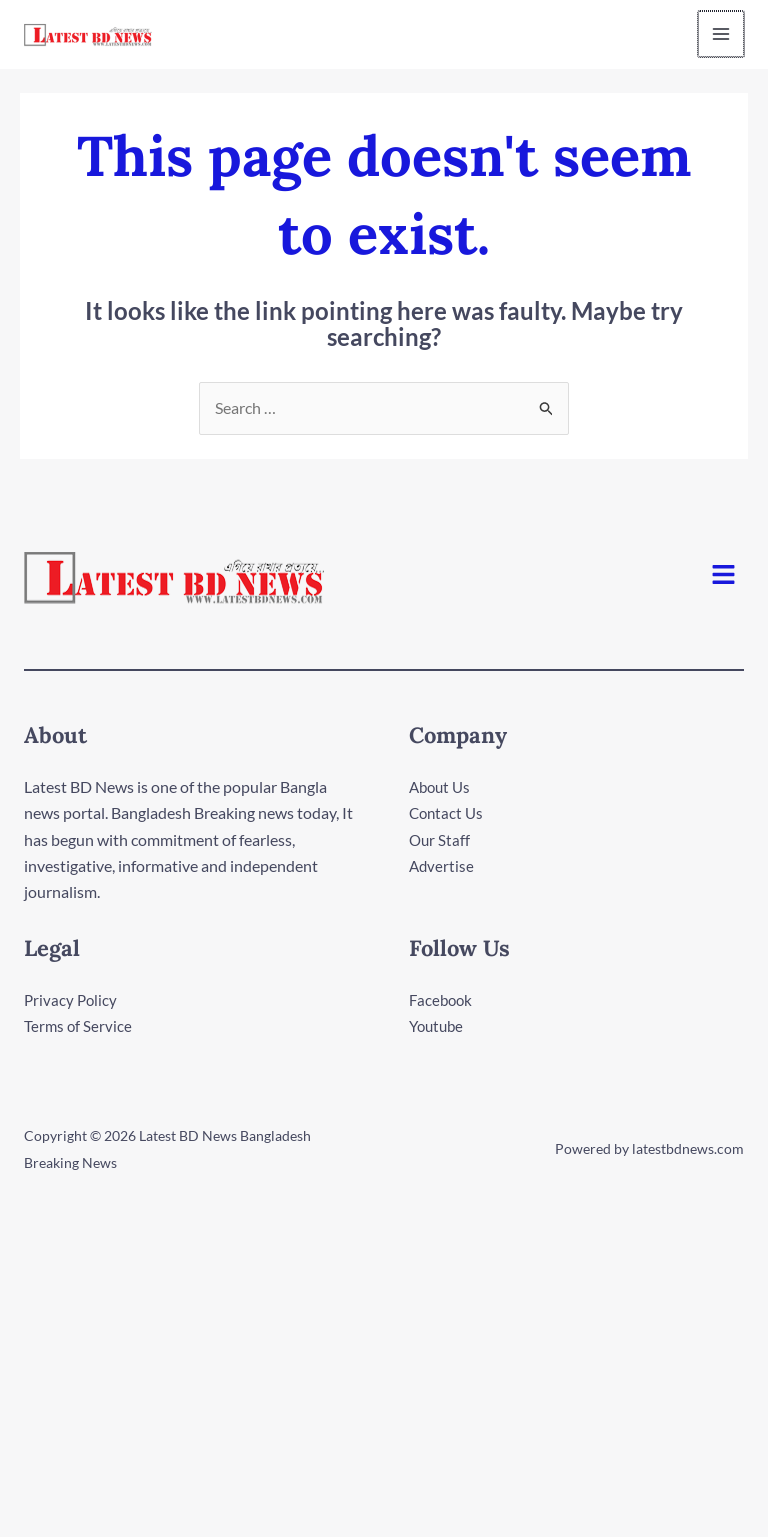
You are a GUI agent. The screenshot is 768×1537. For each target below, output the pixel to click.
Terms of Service (79, 1026)
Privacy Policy (72, 1000)
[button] (724, 576)
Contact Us (448, 813)
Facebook (442, 1000)
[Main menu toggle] (722, 35)
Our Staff (440, 840)
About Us (442, 787)
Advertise (442, 866)
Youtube (438, 1026)
